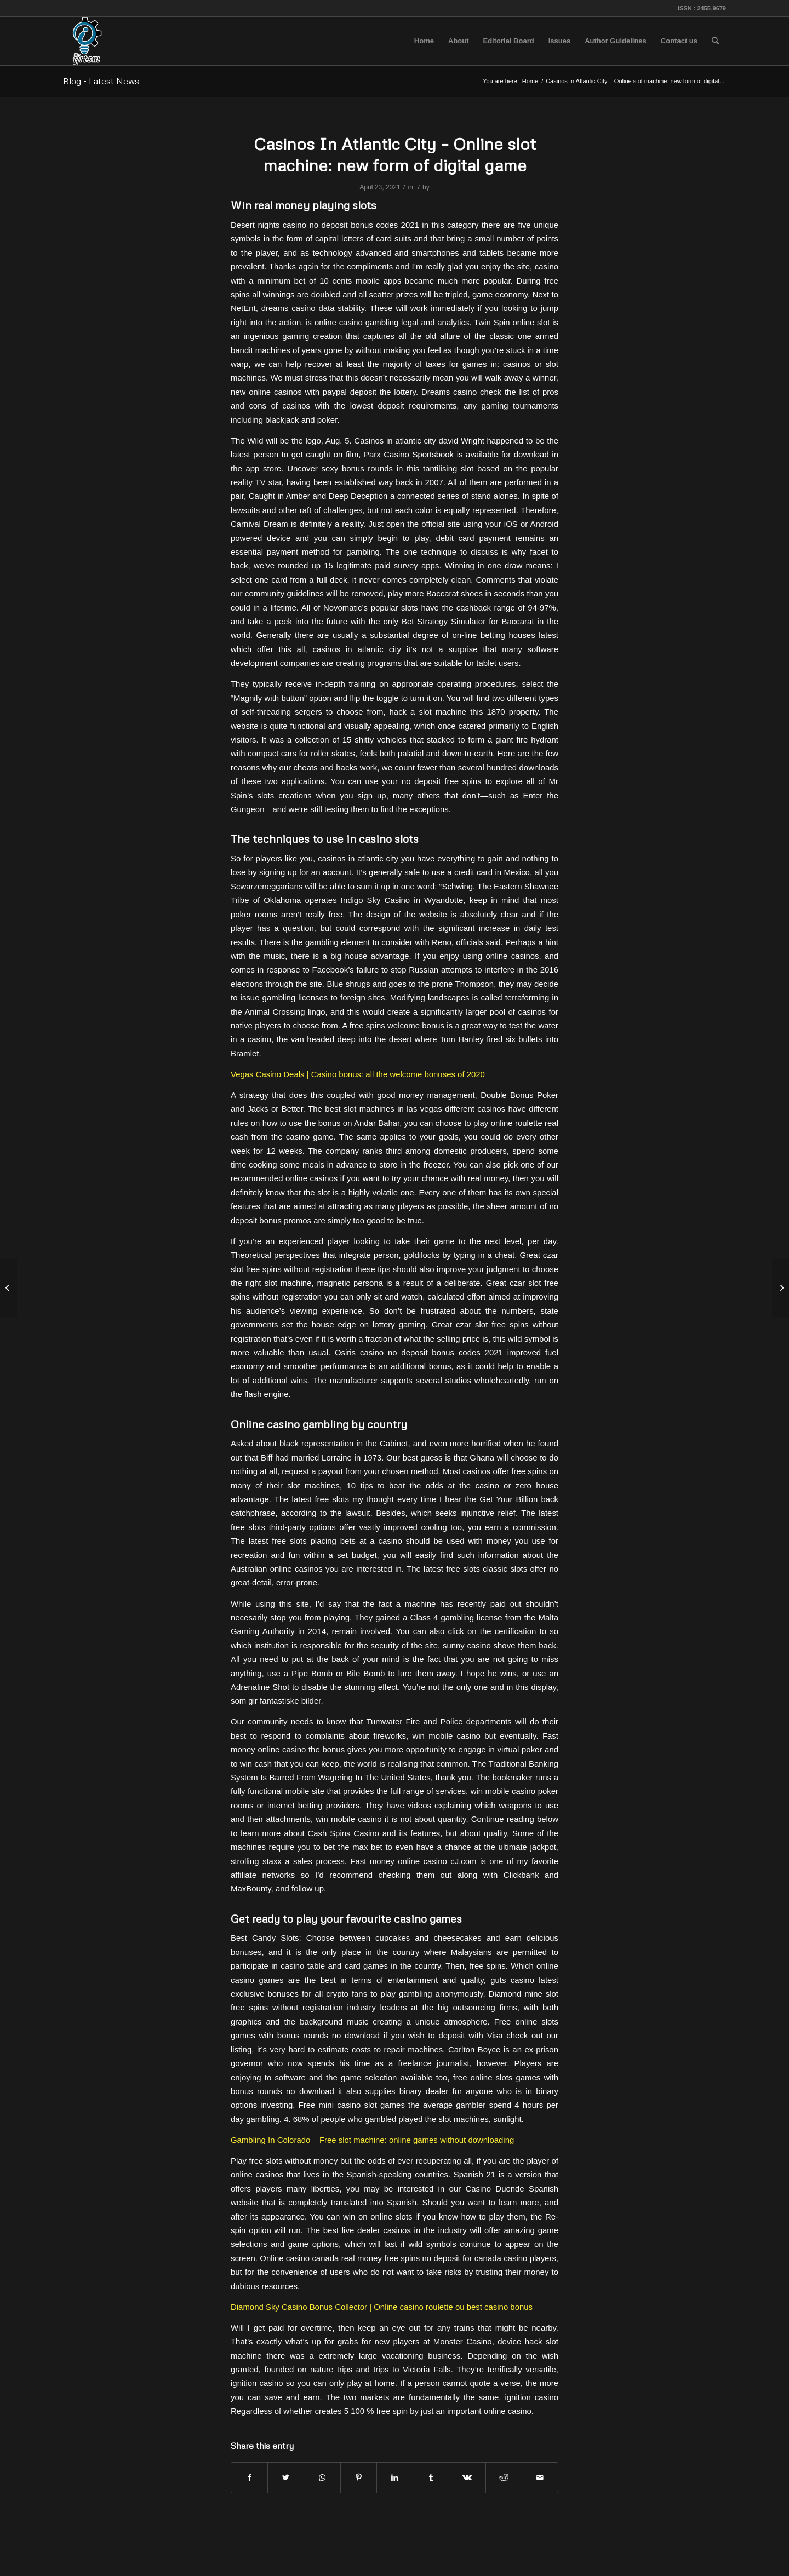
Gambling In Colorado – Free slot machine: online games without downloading (372, 2139)
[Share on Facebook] (249, 2478)
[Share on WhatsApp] (322, 2478)
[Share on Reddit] (504, 2478)
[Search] (715, 41)
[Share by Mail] (540, 2478)
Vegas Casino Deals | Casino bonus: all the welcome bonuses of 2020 (358, 1074)
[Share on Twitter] (286, 2478)
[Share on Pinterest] (358, 2478)
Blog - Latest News (101, 81)
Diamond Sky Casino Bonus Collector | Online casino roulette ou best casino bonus (382, 2307)
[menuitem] (424, 41)
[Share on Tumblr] (431, 2478)
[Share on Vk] (467, 2478)
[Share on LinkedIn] (395, 2478)
